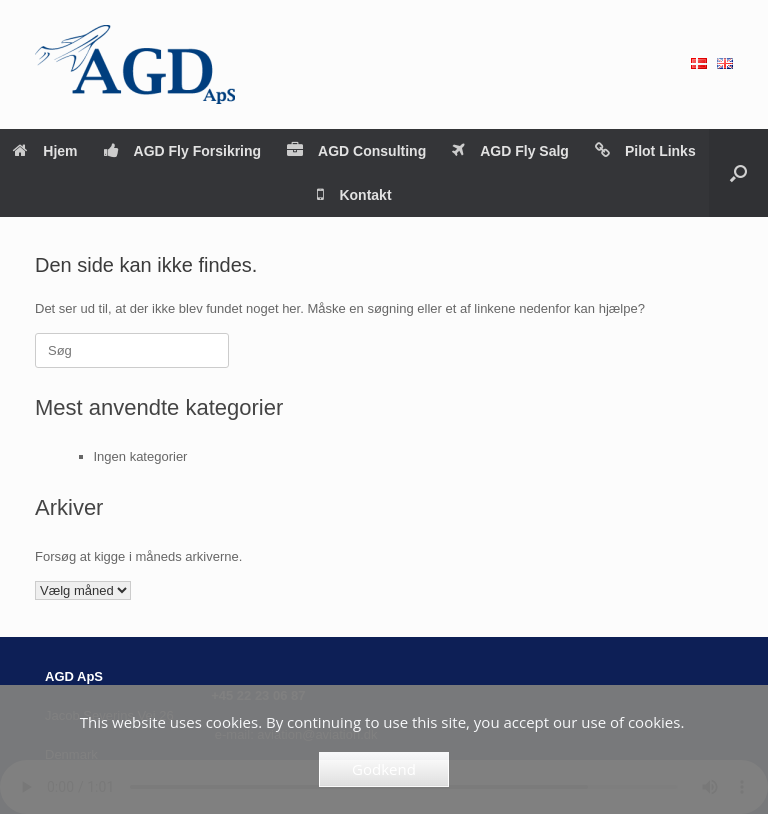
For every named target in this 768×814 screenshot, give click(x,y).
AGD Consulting (356, 151)
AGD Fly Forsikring (183, 151)
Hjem (45, 151)
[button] (738, 173)
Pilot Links (645, 151)
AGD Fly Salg (510, 151)
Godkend (384, 769)
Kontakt (354, 195)
